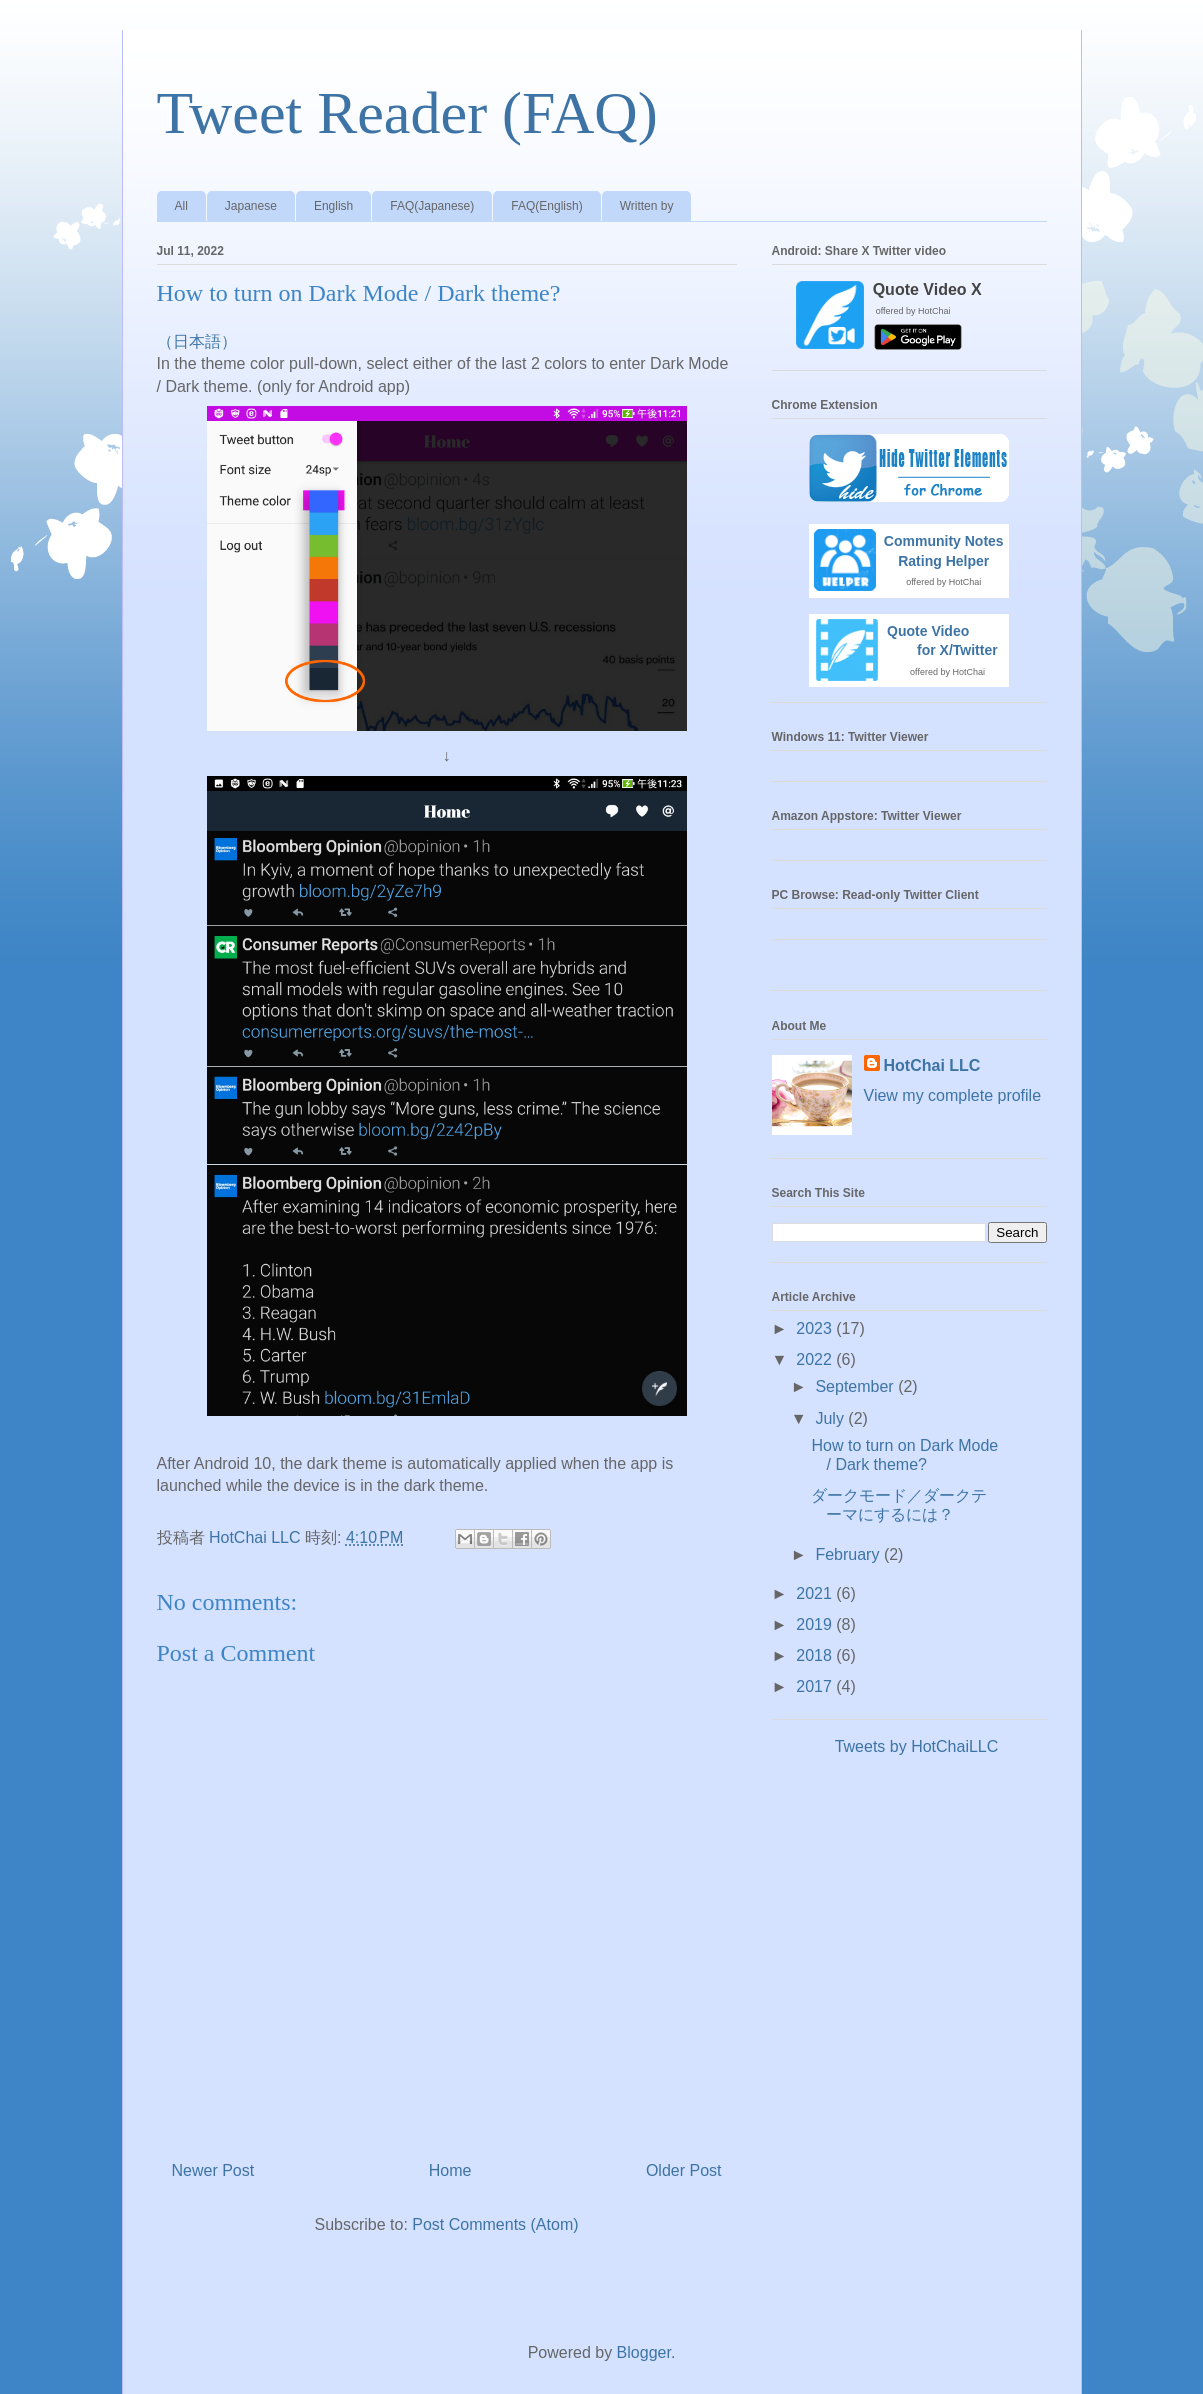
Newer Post (213, 2170)
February (849, 1554)
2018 (816, 1655)
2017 (816, 1686)
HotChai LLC (932, 1065)
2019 (816, 1624)
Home (450, 2170)
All (181, 206)
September (856, 1386)
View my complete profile (953, 1095)
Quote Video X (927, 289)
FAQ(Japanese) (432, 206)
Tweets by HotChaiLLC (917, 1746)
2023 (816, 1328)
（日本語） (197, 341)
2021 (816, 1593)
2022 (816, 1359)
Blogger (644, 2352)
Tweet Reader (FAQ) (407, 113)
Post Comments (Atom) (495, 2224)
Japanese (251, 206)
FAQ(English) (546, 206)
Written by (647, 206)
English (333, 206)
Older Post (684, 2170)
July (831, 1418)
